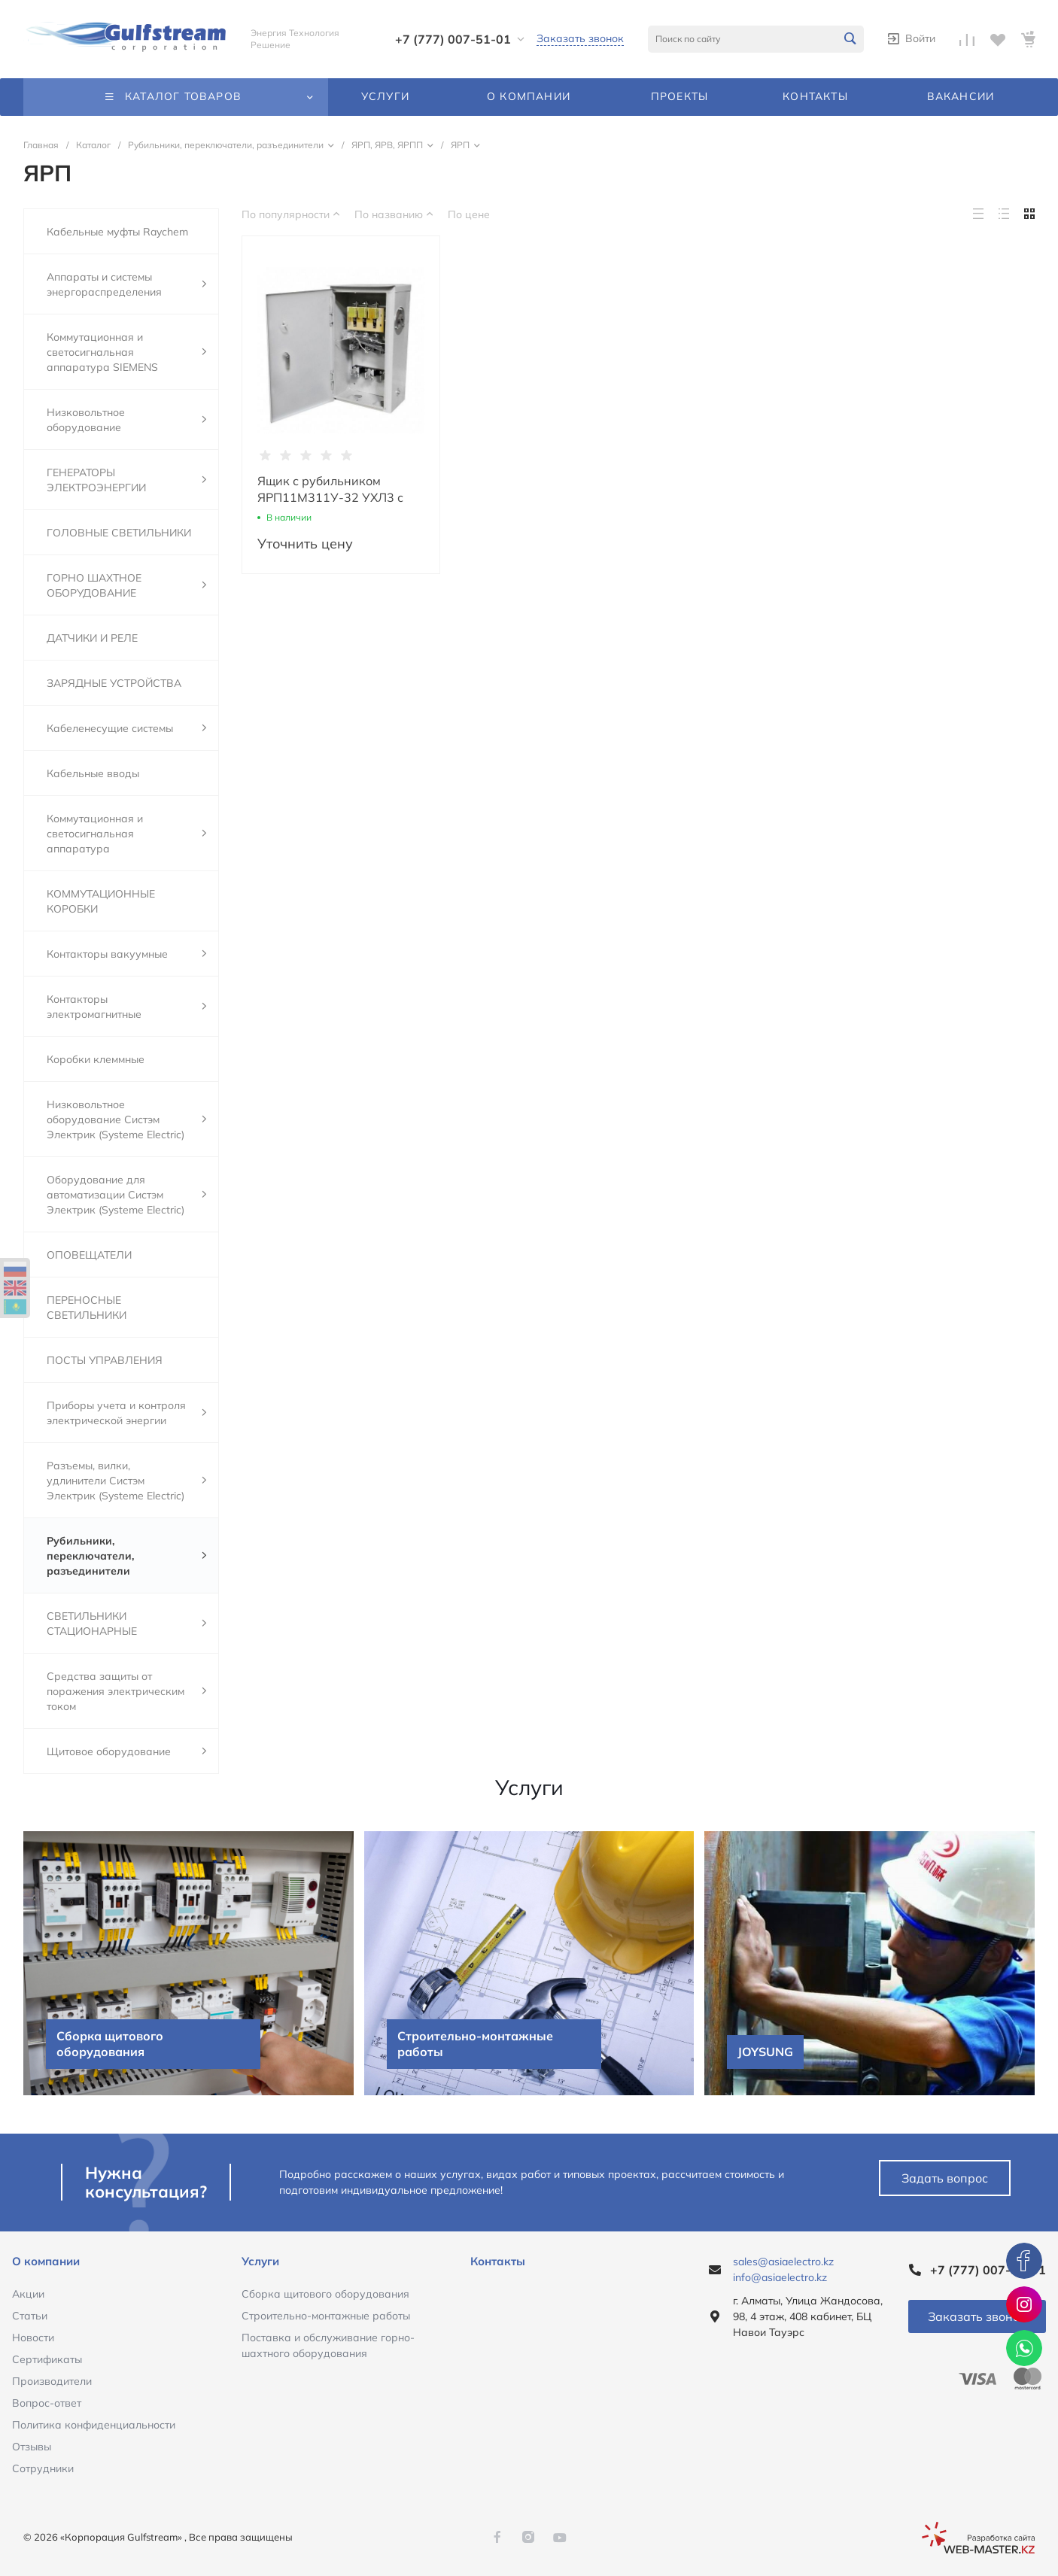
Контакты (497, 2261)
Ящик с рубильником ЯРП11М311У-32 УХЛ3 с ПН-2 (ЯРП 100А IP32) (330, 497)
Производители (52, 2381)
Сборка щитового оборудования (325, 2294)
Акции (28, 2294)
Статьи (29, 2315)
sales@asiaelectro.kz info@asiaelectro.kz (783, 2269)
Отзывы (31, 2446)
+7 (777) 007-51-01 (453, 39)
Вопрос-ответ (46, 2403)
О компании (46, 2261)
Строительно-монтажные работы (326, 2315)
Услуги (260, 2261)
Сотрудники (43, 2468)
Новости (33, 2337)
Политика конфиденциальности (93, 2425)
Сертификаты (47, 2359)
